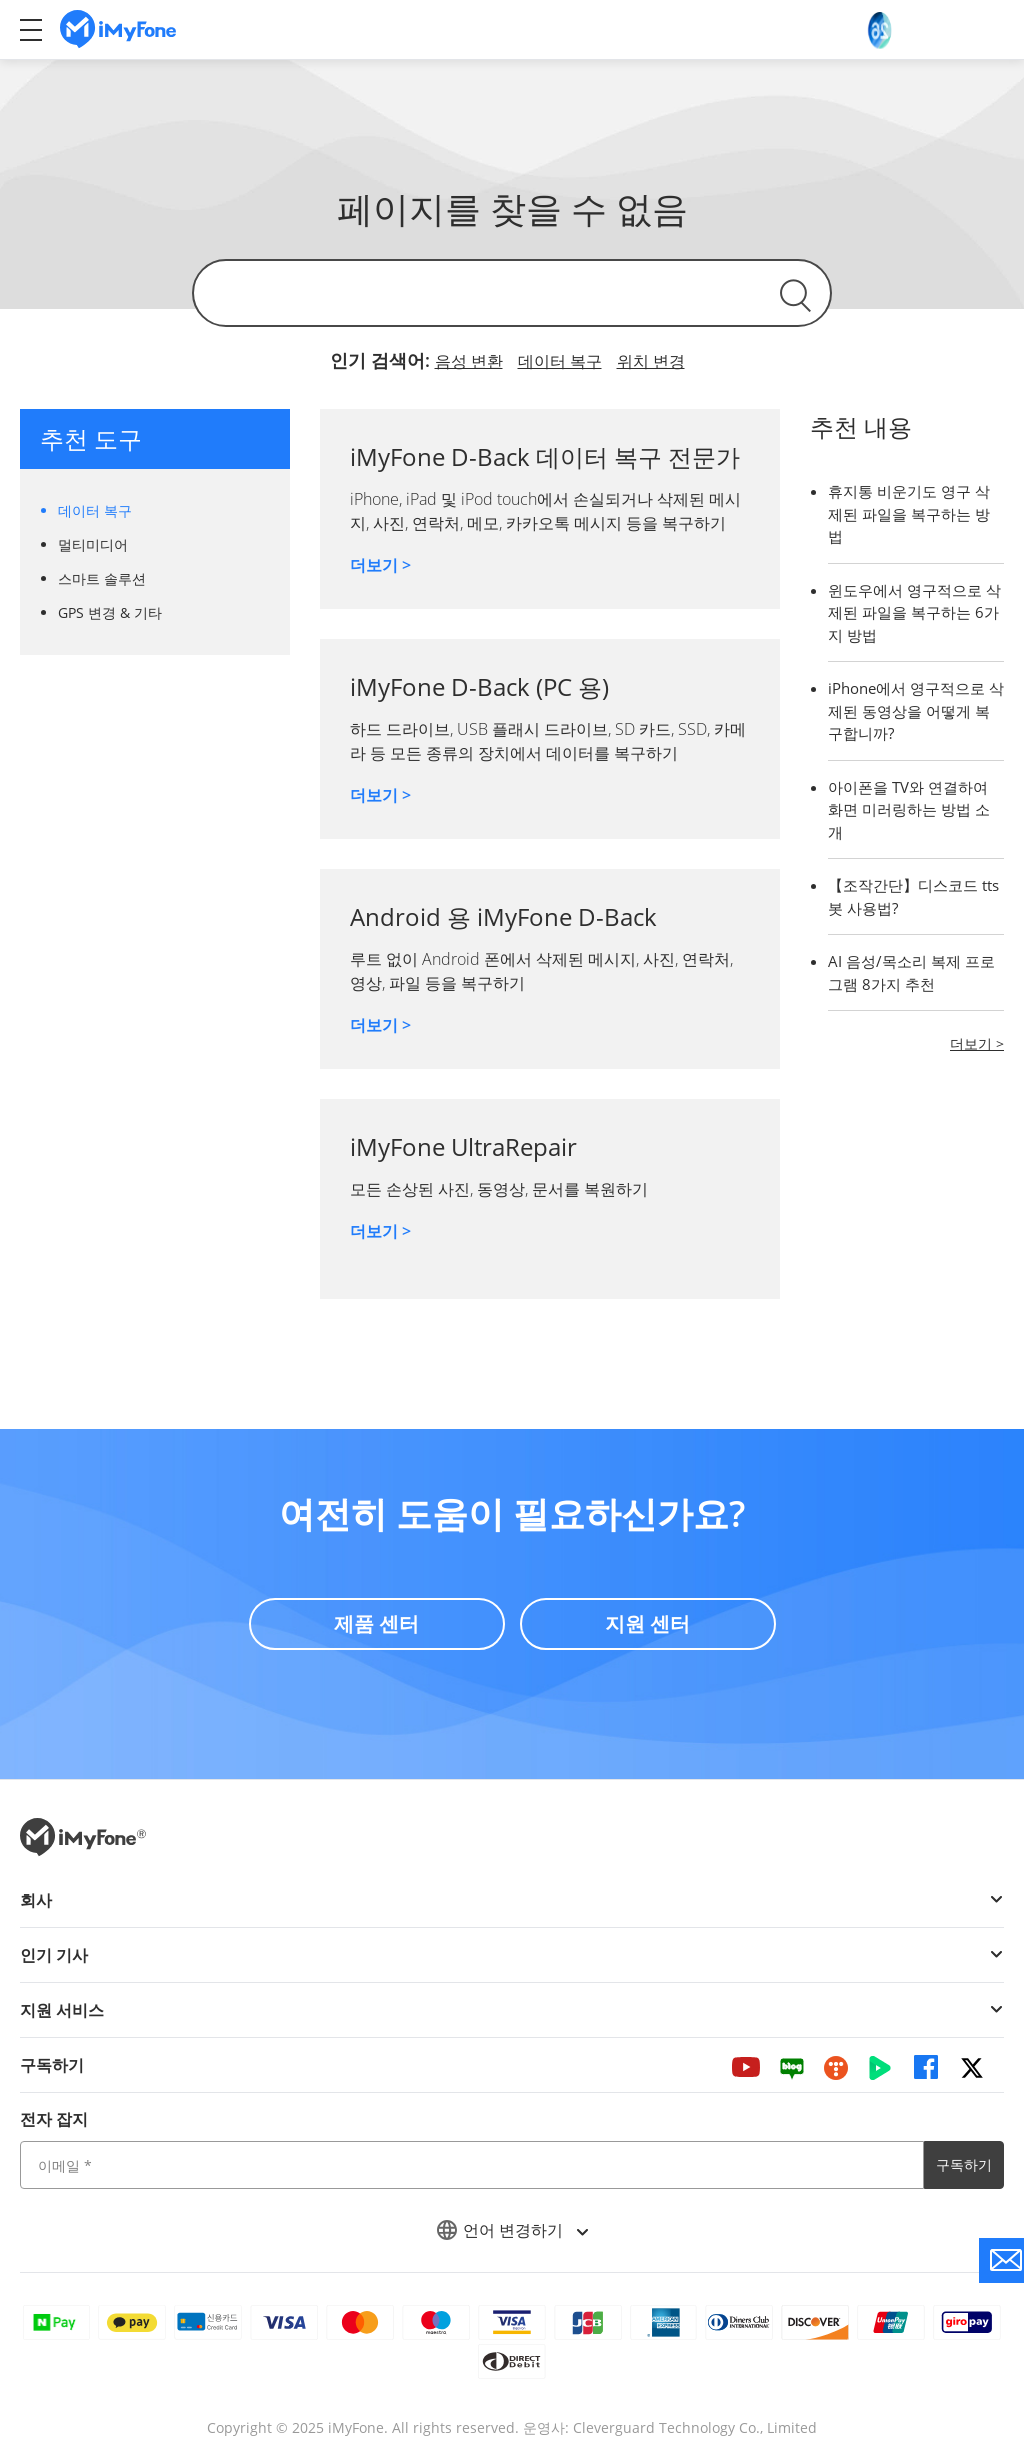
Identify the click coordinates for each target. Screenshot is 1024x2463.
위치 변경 (651, 361)
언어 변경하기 (512, 2230)
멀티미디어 (93, 544)
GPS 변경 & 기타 (110, 612)
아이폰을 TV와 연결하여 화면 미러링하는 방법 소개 (909, 809)
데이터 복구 (560, 361)
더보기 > (380, 565)
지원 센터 (647, 1623)
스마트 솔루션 (102, 578)
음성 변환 (469, 361)
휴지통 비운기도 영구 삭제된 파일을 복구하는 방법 (909, 513)
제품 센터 (376, 1623)
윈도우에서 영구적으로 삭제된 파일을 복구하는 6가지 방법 (914, 612)
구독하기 (964, 2164)
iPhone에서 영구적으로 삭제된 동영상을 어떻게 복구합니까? (916, 710)
